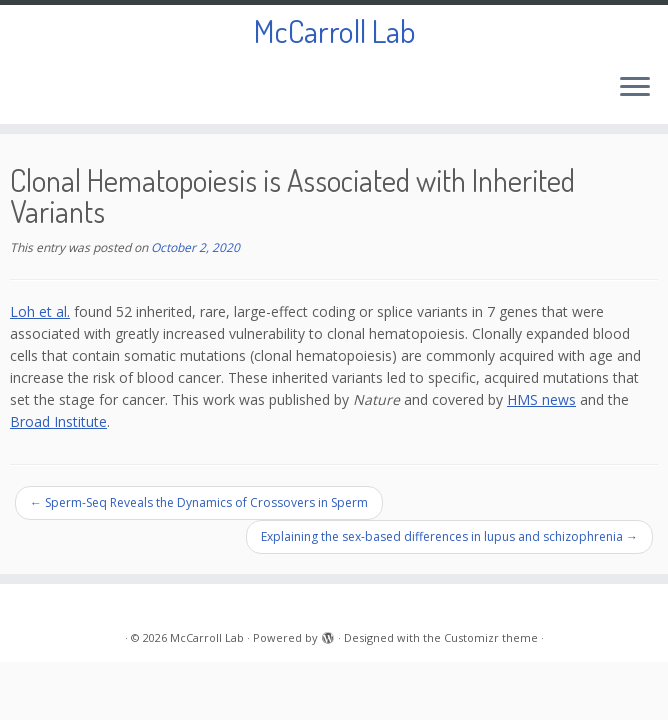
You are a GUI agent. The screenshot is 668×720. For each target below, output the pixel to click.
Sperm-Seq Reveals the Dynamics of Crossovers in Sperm (199, 502)
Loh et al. (40, 311)
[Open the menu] (635, 88)
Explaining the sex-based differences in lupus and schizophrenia (449, 536)
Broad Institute (58, 421)
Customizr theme (491, 637)
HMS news (541, 399)
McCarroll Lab (334, 31)
